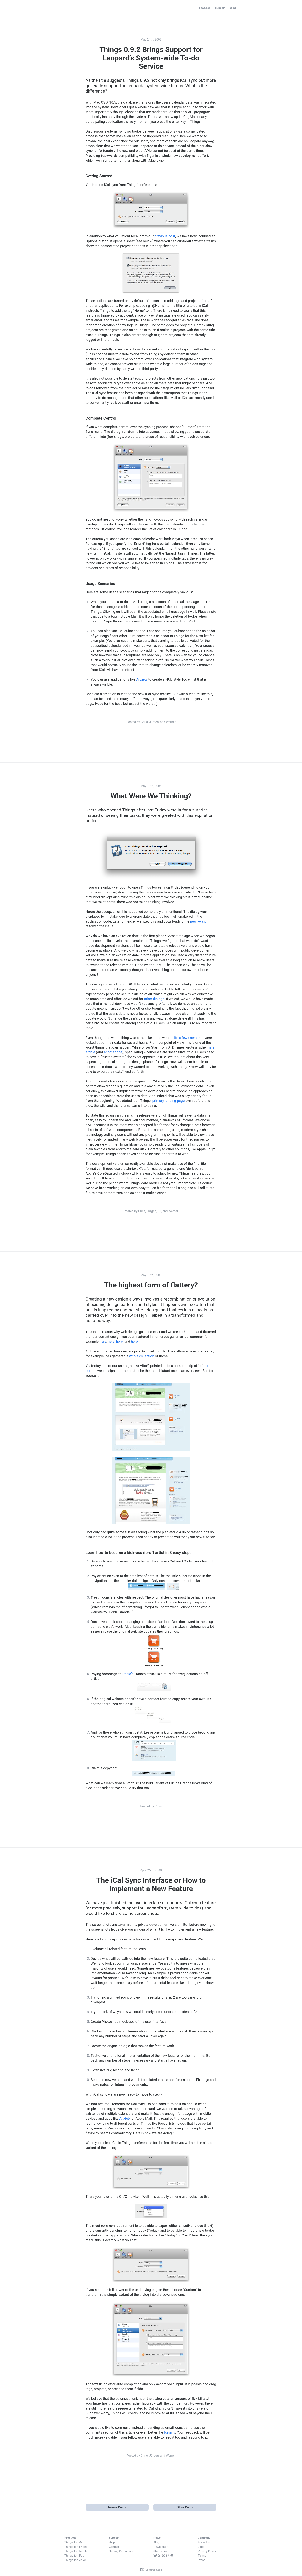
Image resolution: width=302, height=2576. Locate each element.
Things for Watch (75, 2551)
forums (169, 2432)
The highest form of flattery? (151, 1285)
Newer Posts (117, 2507)
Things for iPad (74, 2555)
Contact (114, 2546)
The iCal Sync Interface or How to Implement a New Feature (151, 1884)
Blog (156, 2542)
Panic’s (127, 1674)
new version (199, 921)
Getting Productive (121, 2551)
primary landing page (168, 1101)
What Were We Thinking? (151, 796)
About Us (204, 2542)
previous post (164, 236)
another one (113, 1052)
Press (201, 2560)
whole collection (141, 1356)
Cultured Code (151, 2569)
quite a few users (183, 1038)
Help (112, 2542)
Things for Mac (74, 2542)
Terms (202, 2555)
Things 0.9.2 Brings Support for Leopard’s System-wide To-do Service (151, 57)
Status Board (161, 2551)
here (103, 1341)
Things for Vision (75, 2560)
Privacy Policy (207, 2551)
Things (72, 8)
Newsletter (160, 2546)
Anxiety (142, 679)
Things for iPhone (75, 2546)
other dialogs (154, 999)
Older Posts (185, 2507)
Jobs (201, 2546)
